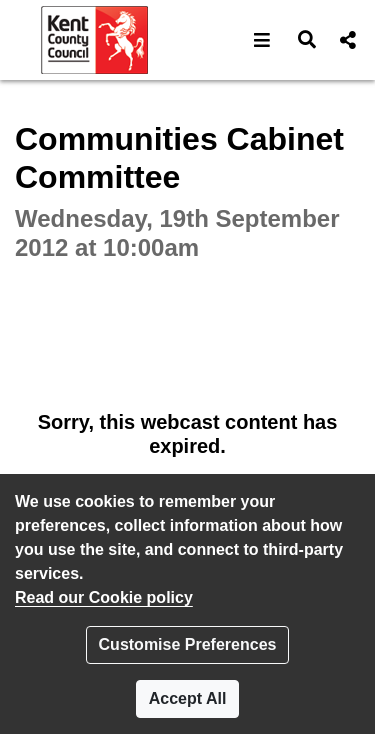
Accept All (188, 698)
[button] (262, 40)
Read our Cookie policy (104, 597)
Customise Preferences (188, 644)
